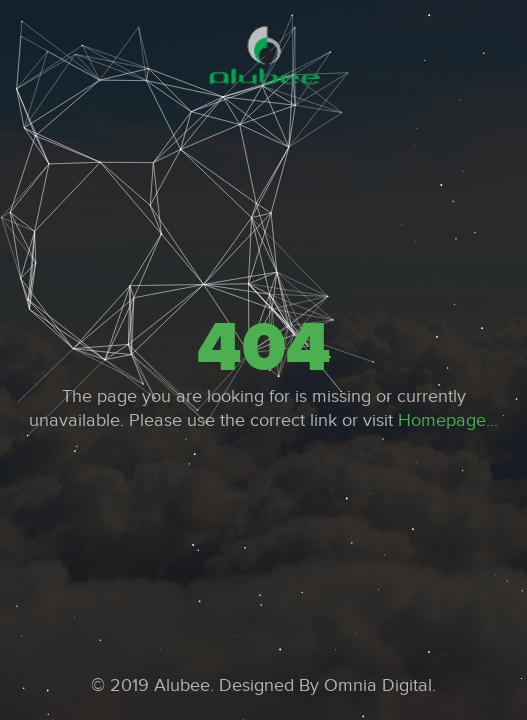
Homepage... (448, 420)
